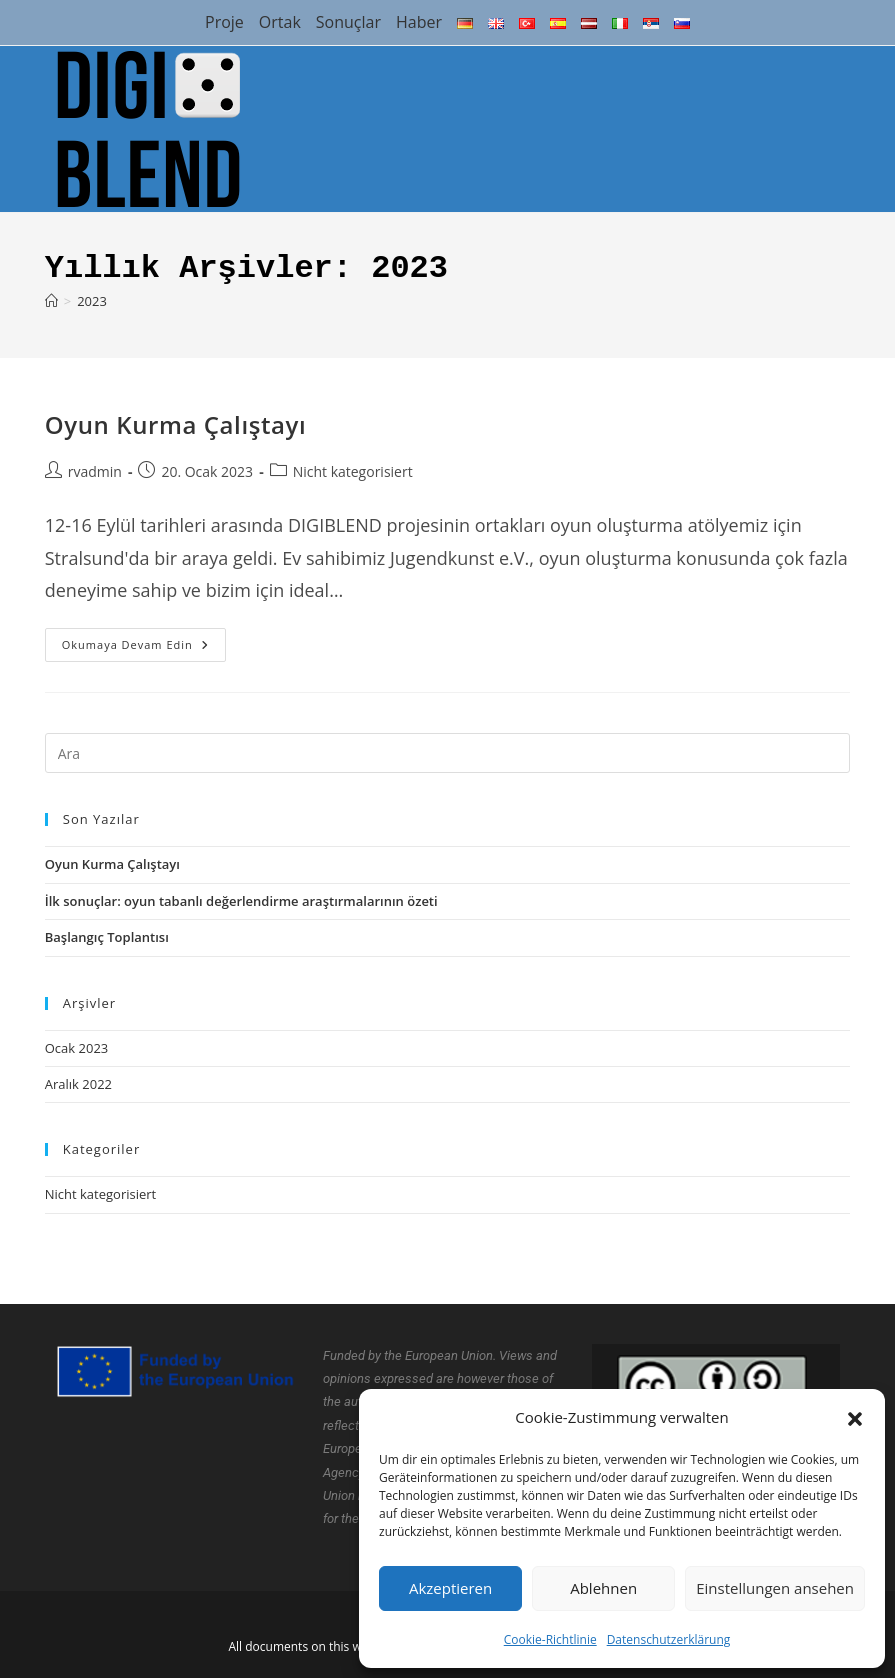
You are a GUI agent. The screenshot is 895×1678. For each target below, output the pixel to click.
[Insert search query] (448, 753)
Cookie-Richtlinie (550, 1639)
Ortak (280, 22)
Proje (224, 22)
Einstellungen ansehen (775, 1588)
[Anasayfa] (51, 301)
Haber (419, 22)
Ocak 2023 (77, 1048)
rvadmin (95, 471)
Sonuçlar (348, 22)
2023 (92, 301)
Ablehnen (603, 1588)
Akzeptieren (450, 1588)
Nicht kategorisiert (353, 471)
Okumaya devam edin (144, 640)
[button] (855, 1417)
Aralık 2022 (78, 1084)
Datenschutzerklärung (669, 1639)
